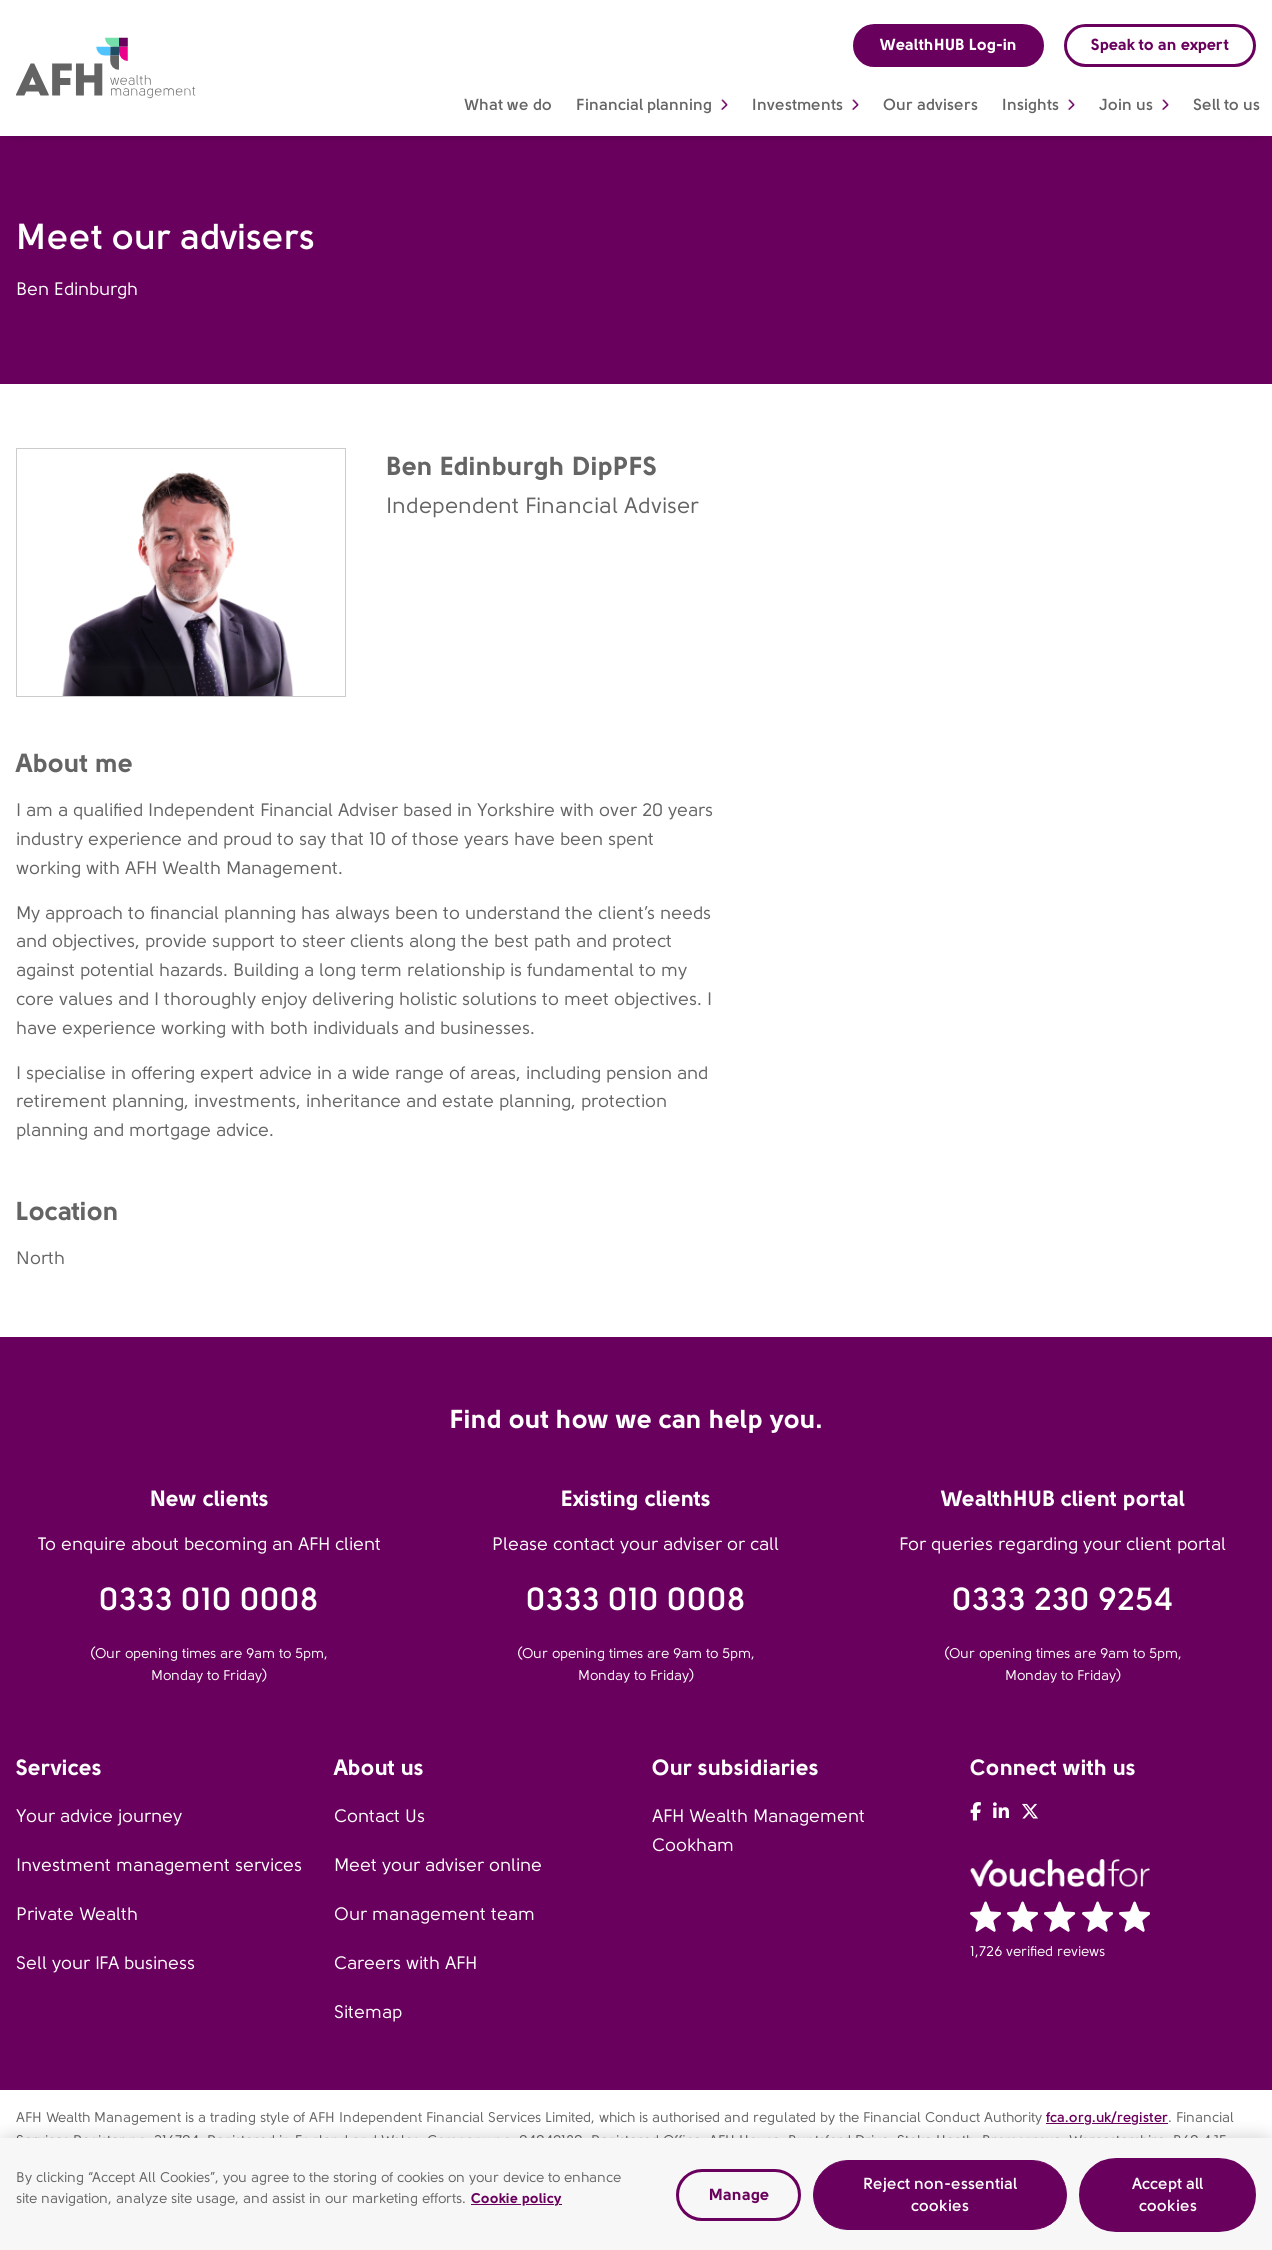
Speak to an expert (1160, 44)
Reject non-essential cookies (940, 2198)
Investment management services (159, 1865)
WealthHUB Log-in (948, 44)
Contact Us (379, 1816)
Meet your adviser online (438, 1865)
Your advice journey (99, 1816)
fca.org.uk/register (1107, 2117)
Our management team (434, 1914)
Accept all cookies (1167, 2198)
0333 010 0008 (209, 1599)
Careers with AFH (405, 1963)
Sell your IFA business (105, 1963)
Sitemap (368, 2012)
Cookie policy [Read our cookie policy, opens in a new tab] (516, 2202)
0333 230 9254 (1062, 1599)
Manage (739, 2198)
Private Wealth (77, 1914)
